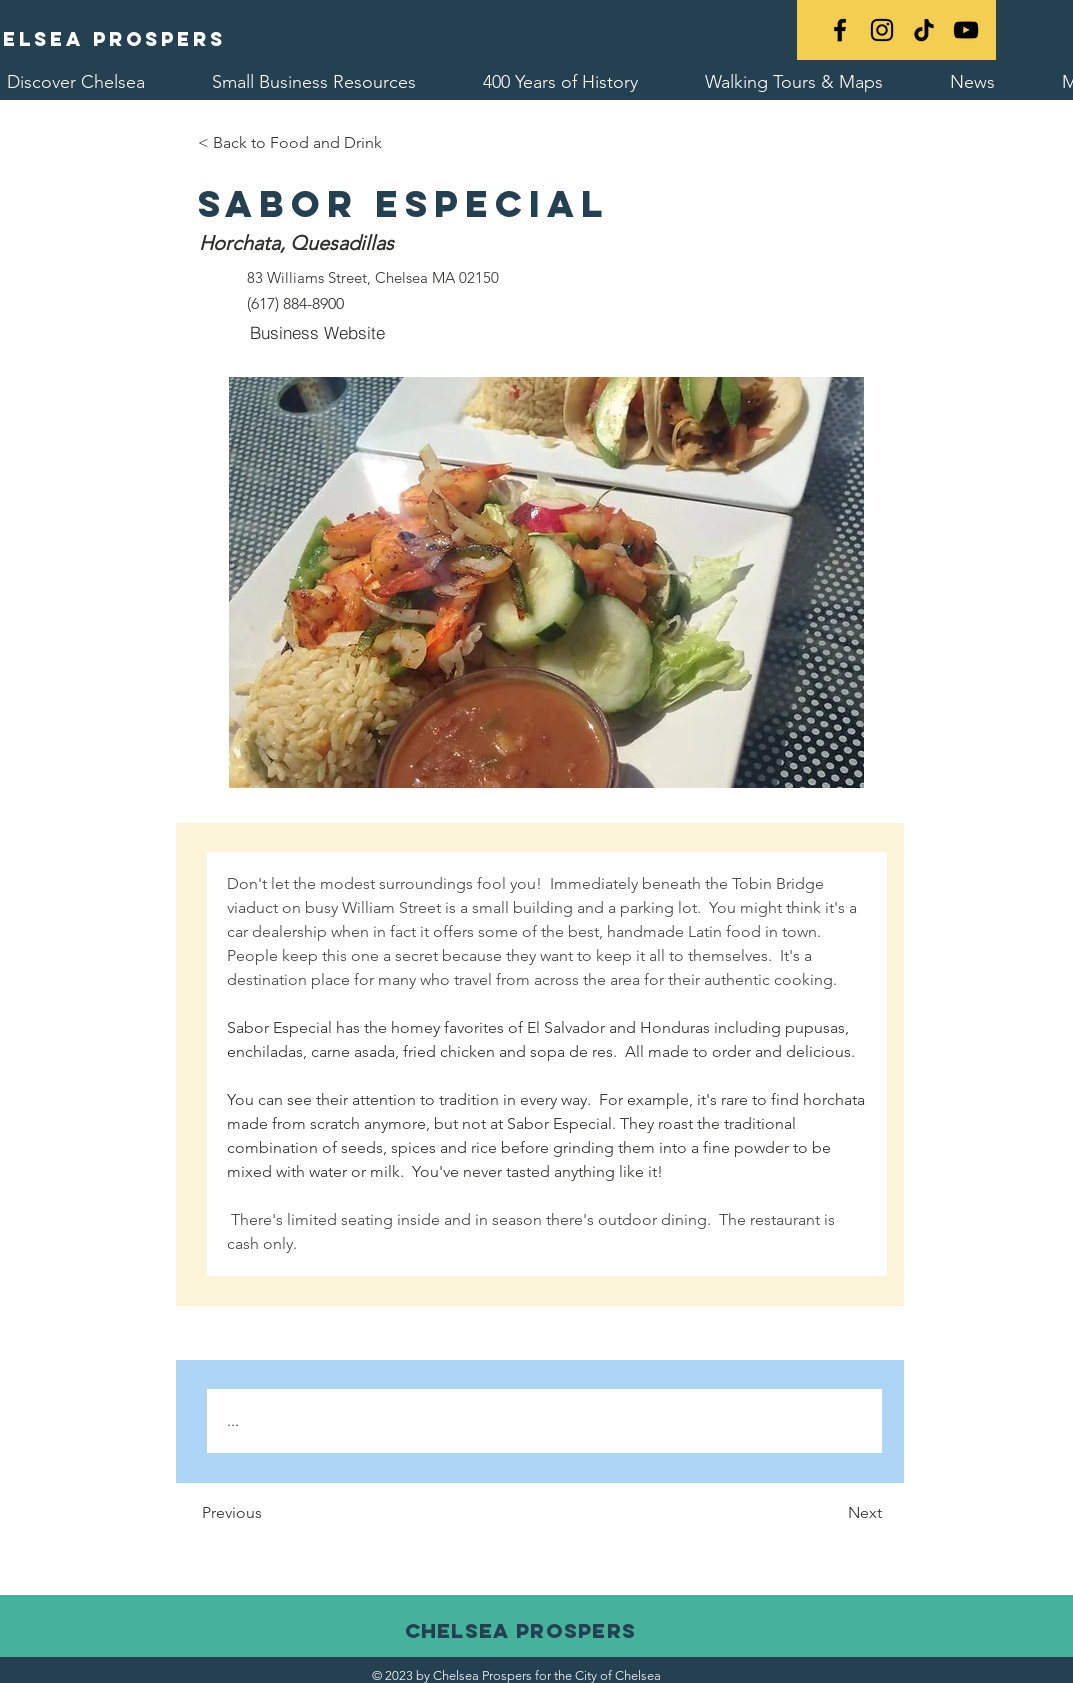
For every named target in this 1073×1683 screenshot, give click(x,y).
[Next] (832, 1514)
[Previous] (289, 1514)
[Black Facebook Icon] (840, 30)
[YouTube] (966, 30)
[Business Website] (318, 333)
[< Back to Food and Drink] (290, 143)
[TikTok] (924, 30)
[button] (546, 582)
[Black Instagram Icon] (882, 30)
